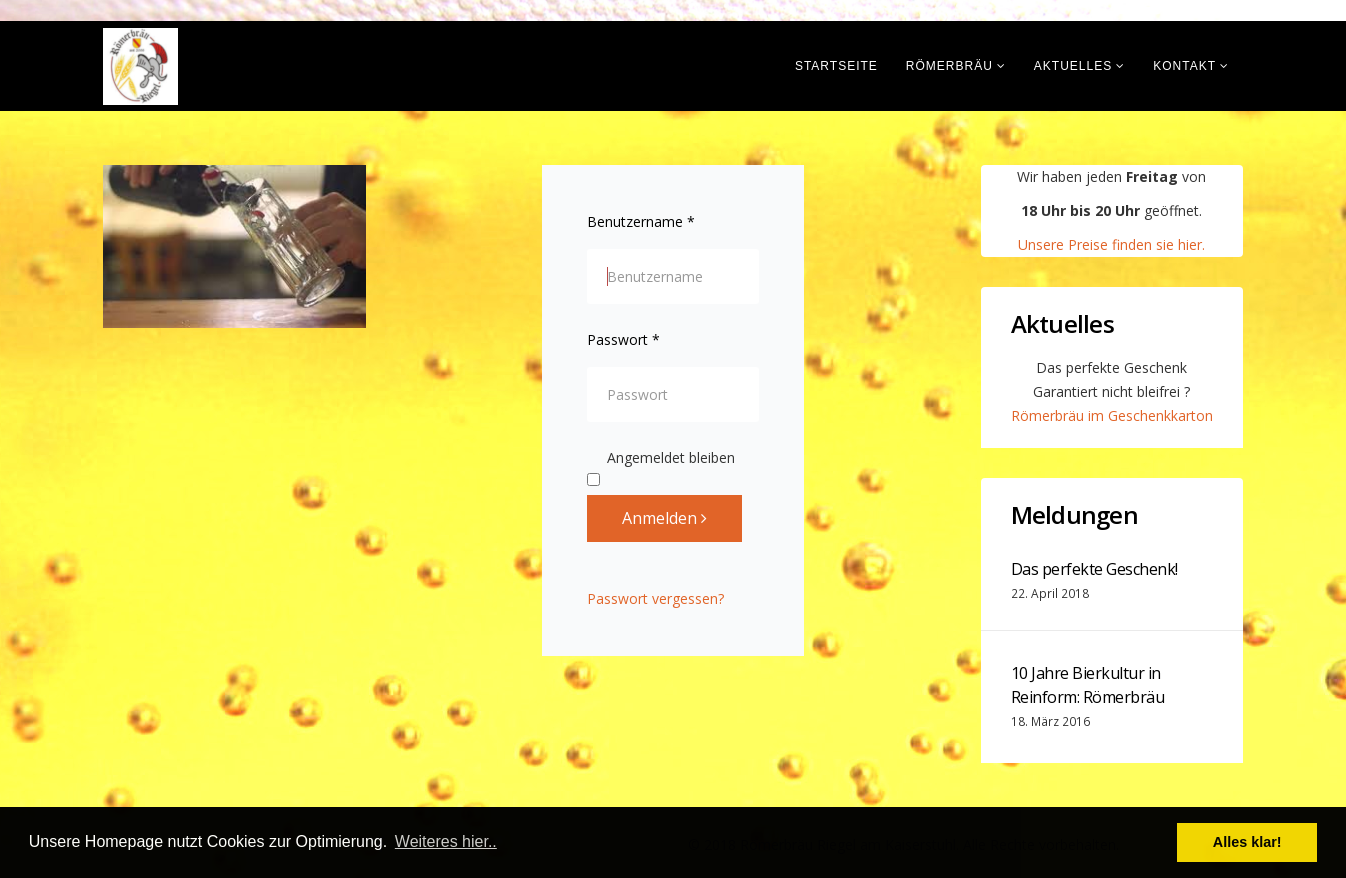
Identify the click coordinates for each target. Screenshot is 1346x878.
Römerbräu (949, 66)
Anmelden (664, 518)
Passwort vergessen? (655, 598)
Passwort (623, 339)
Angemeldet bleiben (661, 459)
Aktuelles (1073, 66)
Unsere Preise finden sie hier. (1111, 244)
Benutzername (641, 221)
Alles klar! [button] (1247, 842)
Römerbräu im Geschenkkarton (1112, 415)
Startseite (836, 66)
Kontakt (1184, 66)
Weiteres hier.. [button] (446, 841)
